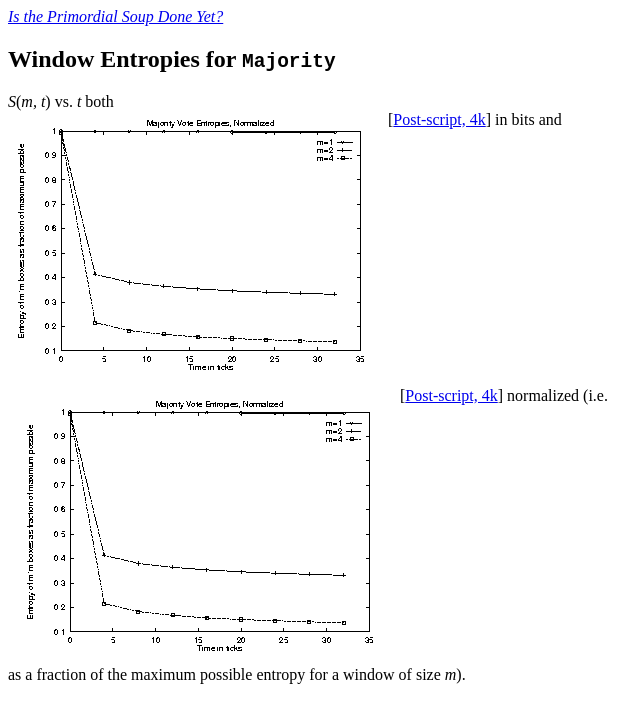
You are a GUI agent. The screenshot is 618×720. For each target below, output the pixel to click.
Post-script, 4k (439, 119)
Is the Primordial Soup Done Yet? (115, 16)
